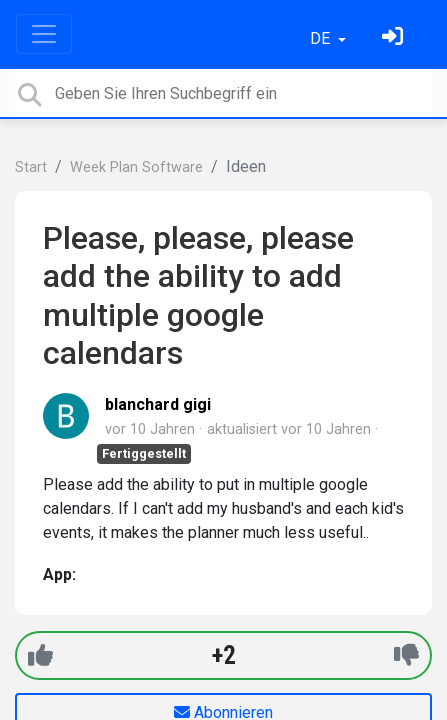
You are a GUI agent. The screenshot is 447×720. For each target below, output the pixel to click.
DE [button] (322, 38)
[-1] (406, 655)
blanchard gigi (158, 404)
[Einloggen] (395, 38)
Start (31, 167)
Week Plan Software (136, 167)
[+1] (40, 655)
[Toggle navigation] (44, 34)
